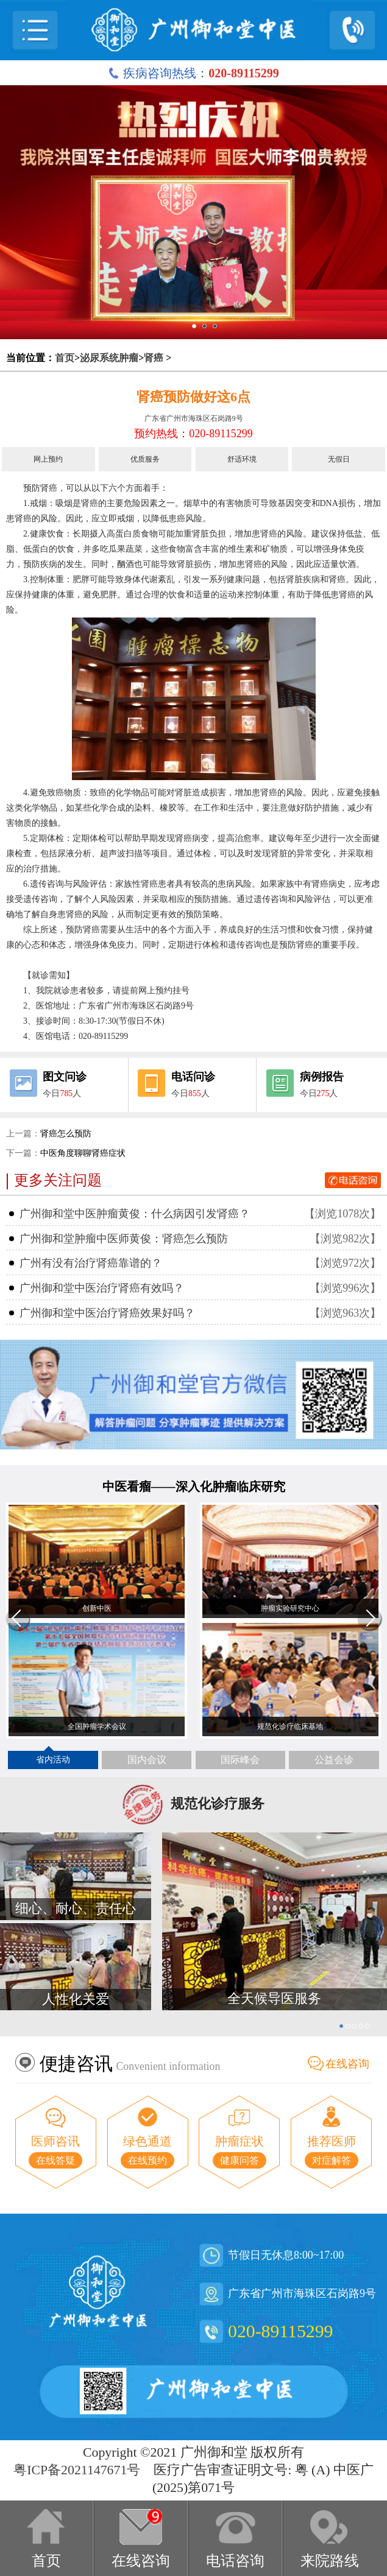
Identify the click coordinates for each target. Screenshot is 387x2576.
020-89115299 (280, 2331)
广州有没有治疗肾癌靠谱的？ (91, 1263)
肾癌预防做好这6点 (193, 396)
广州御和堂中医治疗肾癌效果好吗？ (107, 1313)
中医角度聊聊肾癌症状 (83, 1153)
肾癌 (153, 358)
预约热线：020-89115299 (193, 434)
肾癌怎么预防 (65, 1133)
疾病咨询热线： (193, 73)
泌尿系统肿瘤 (109, 358)
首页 (64, 358)
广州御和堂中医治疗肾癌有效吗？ (102, 1288)
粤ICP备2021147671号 (76, 2470)
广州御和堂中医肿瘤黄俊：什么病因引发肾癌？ (135, 1214)
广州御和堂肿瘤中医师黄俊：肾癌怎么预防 (124, 1239)
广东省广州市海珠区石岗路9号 (193, 418)
